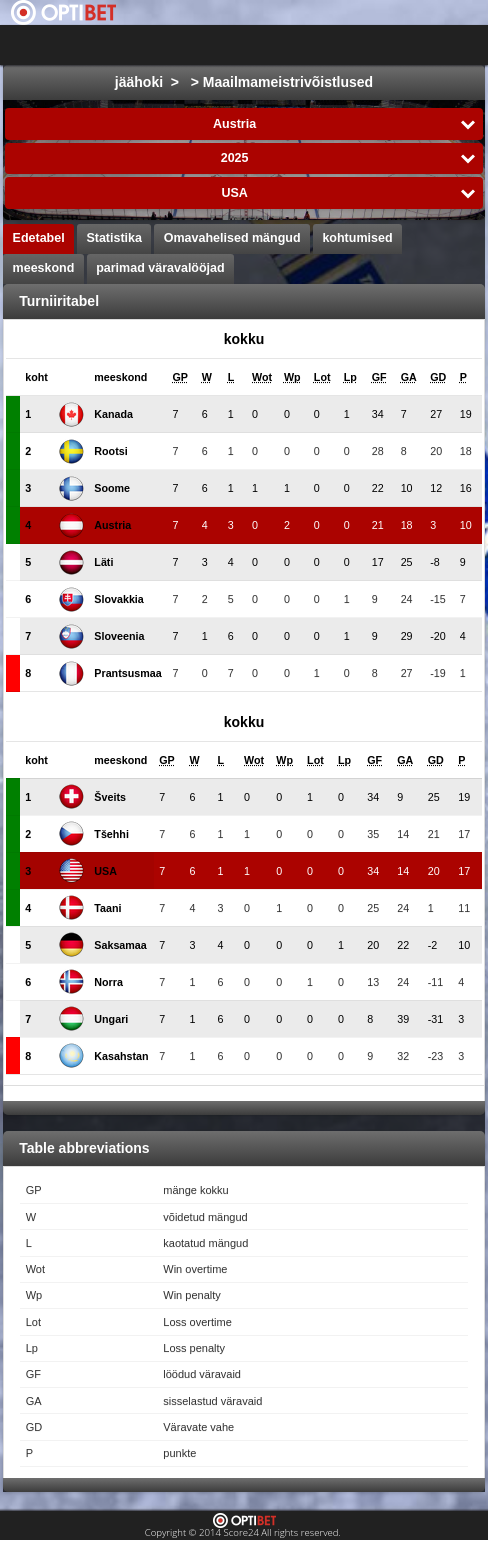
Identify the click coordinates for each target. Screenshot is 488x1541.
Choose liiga (287, 45)
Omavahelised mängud (232, 238)
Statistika (114, 238)
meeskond (44, 268)
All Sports (415, 45)
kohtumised (357, 238)
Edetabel (39, 238)
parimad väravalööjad (160, 268)
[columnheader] (36, 377)
